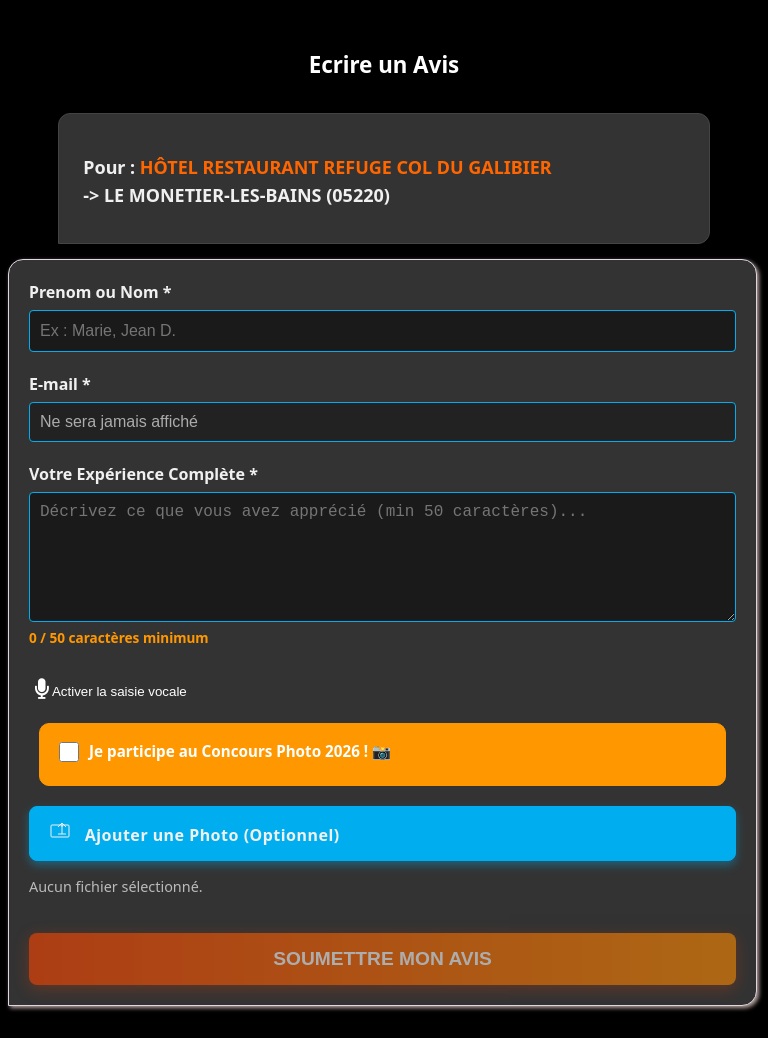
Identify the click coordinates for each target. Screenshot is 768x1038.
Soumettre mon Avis (382, 982)
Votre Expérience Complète (143, 474)
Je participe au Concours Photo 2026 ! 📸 (225, 775)
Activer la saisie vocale (111, 713)
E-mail (60, 384)
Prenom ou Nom (100, 292)
